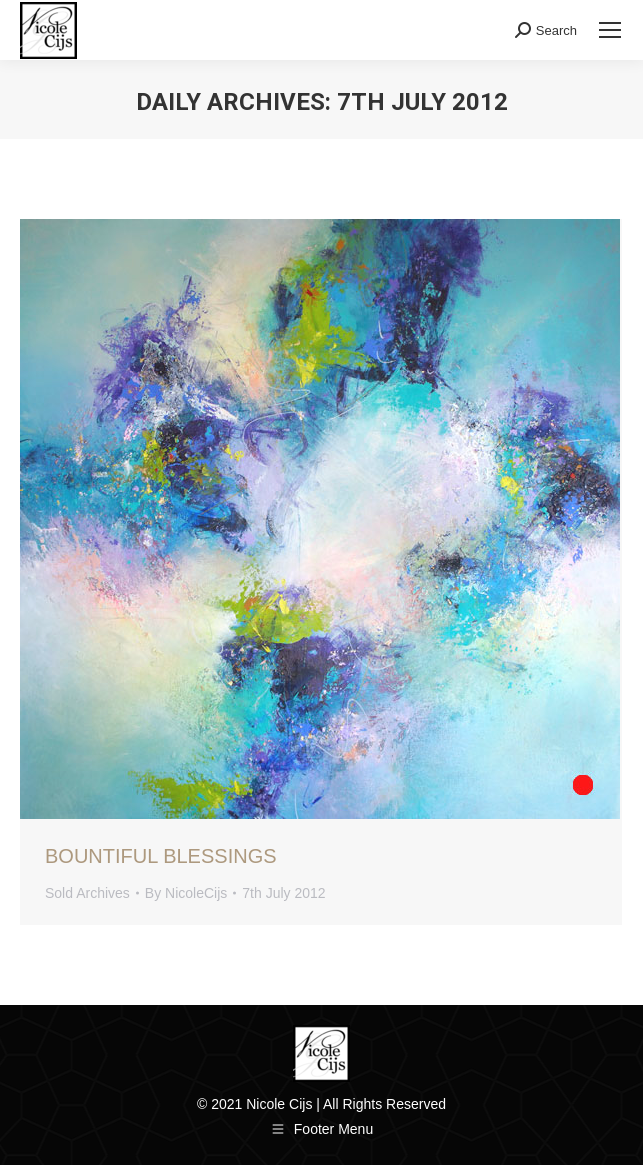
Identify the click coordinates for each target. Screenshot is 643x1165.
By (186, 893)
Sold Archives (87, 893)
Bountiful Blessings (161, 856)
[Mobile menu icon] (610, 30)
